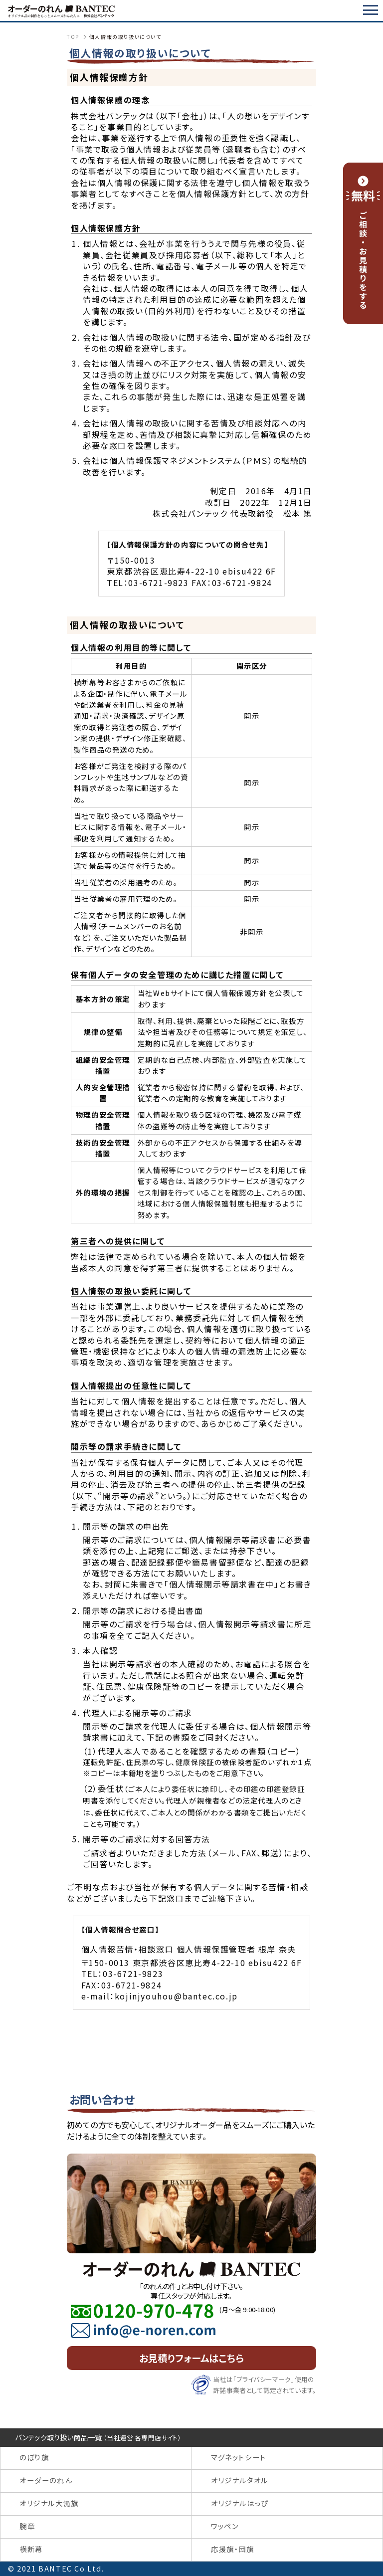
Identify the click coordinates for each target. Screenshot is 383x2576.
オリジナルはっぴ (240, 2503)
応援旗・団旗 (232, 2549)
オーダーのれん (45, 2480)
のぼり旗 (34, 2457)
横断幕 (31, 2549)
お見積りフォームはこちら (191, 2358)
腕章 (27, 2526)
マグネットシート (238, 2457)
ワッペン (224, 2526)
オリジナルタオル (239, 2480)
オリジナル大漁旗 (49, 2503)
